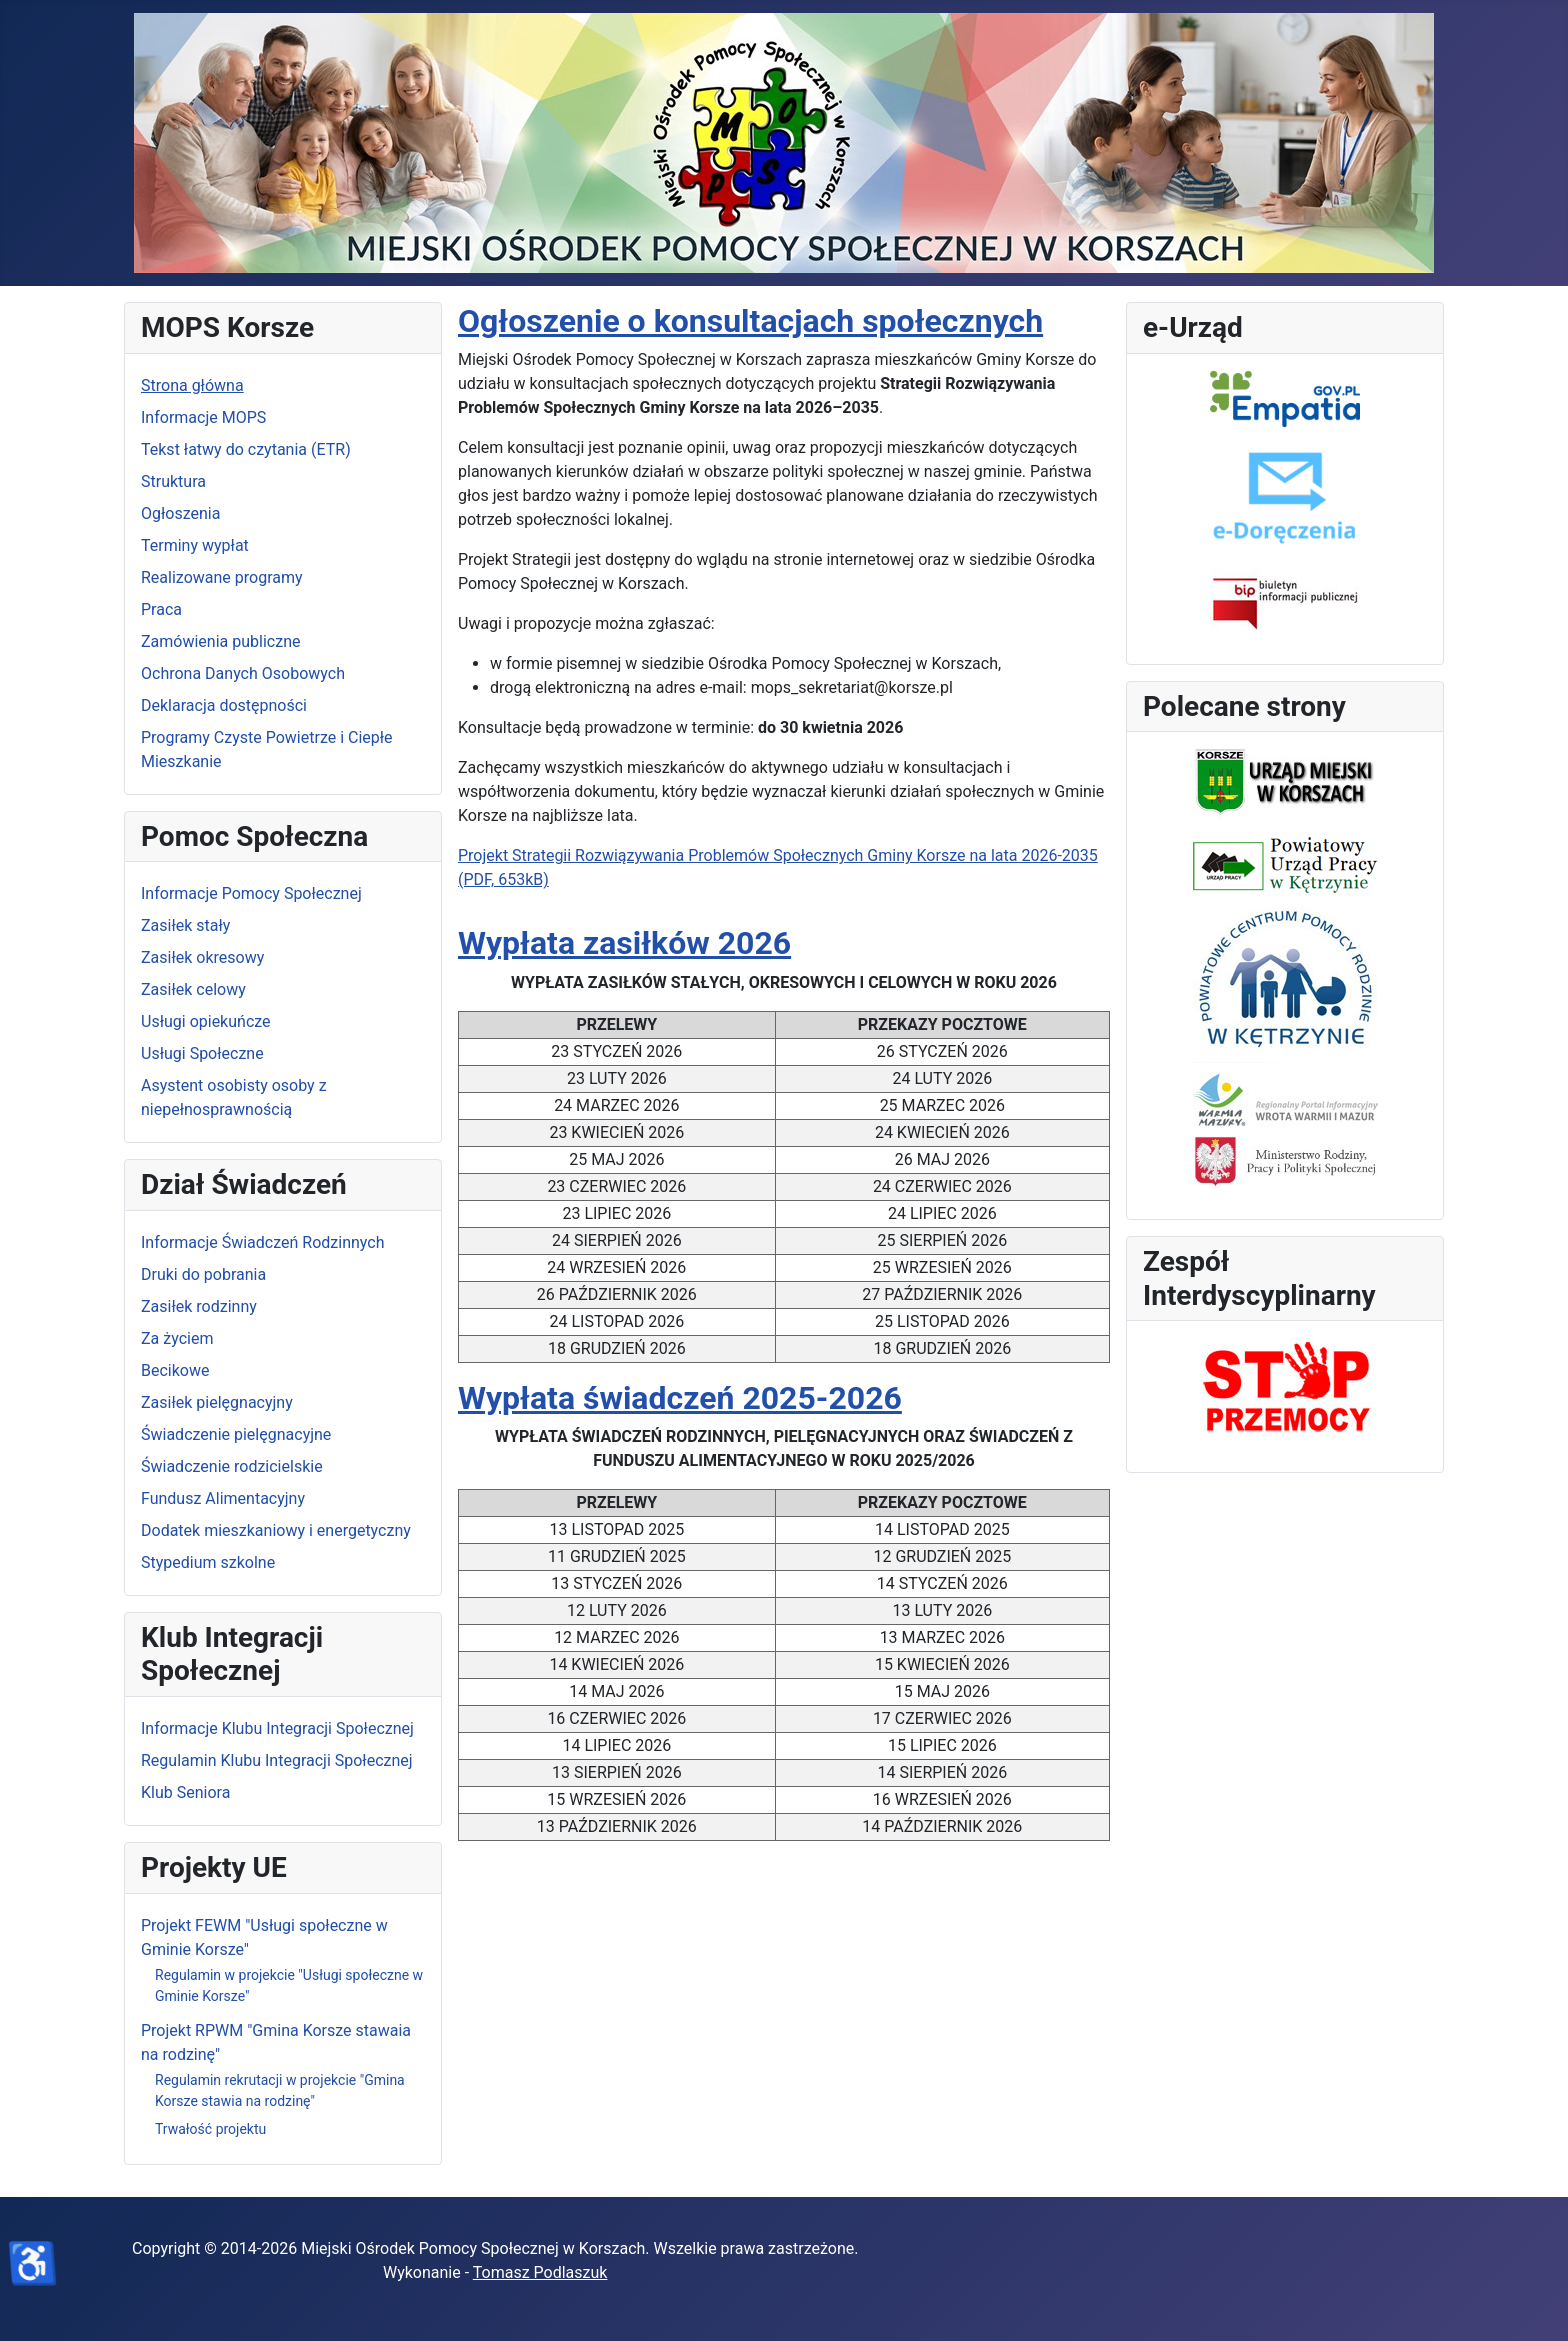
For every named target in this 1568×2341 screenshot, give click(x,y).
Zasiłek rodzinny (199, 1306)
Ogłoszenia (180, 513)
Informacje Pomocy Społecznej (251, 893)
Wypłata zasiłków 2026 (624, 943)
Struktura (173, 481)
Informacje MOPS (203, 417)
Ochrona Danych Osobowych (243, 673)
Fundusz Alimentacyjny (223, 1498)
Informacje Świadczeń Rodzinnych (262, 1242)
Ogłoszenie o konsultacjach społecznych (750, 321)
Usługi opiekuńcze (206, 1021)
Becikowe (175, 1370)
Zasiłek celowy (193, 989)
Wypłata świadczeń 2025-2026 (680, 1398)
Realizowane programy (222, 577)
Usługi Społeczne (202, 1053)
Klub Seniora (185, 1792)
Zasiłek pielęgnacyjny (217, 1402)
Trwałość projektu (210, 2129)
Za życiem (177, 1338)
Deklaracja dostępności (224, 705)
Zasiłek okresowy (202, 957)
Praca (161, 609)
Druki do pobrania (203, 1274)
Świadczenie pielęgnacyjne (236, 1434)
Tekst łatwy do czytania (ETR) (246, 449)
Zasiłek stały (185, 925)
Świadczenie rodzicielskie (232, 1466)
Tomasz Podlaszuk (540, 2272)
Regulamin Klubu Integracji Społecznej (277, 1760)
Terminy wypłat (195, 545)
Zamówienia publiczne (220, 641)
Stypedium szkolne (208, 1562)
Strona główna (192, 385)
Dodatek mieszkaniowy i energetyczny (276, 1530)
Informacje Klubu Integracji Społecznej (277, 1728)
